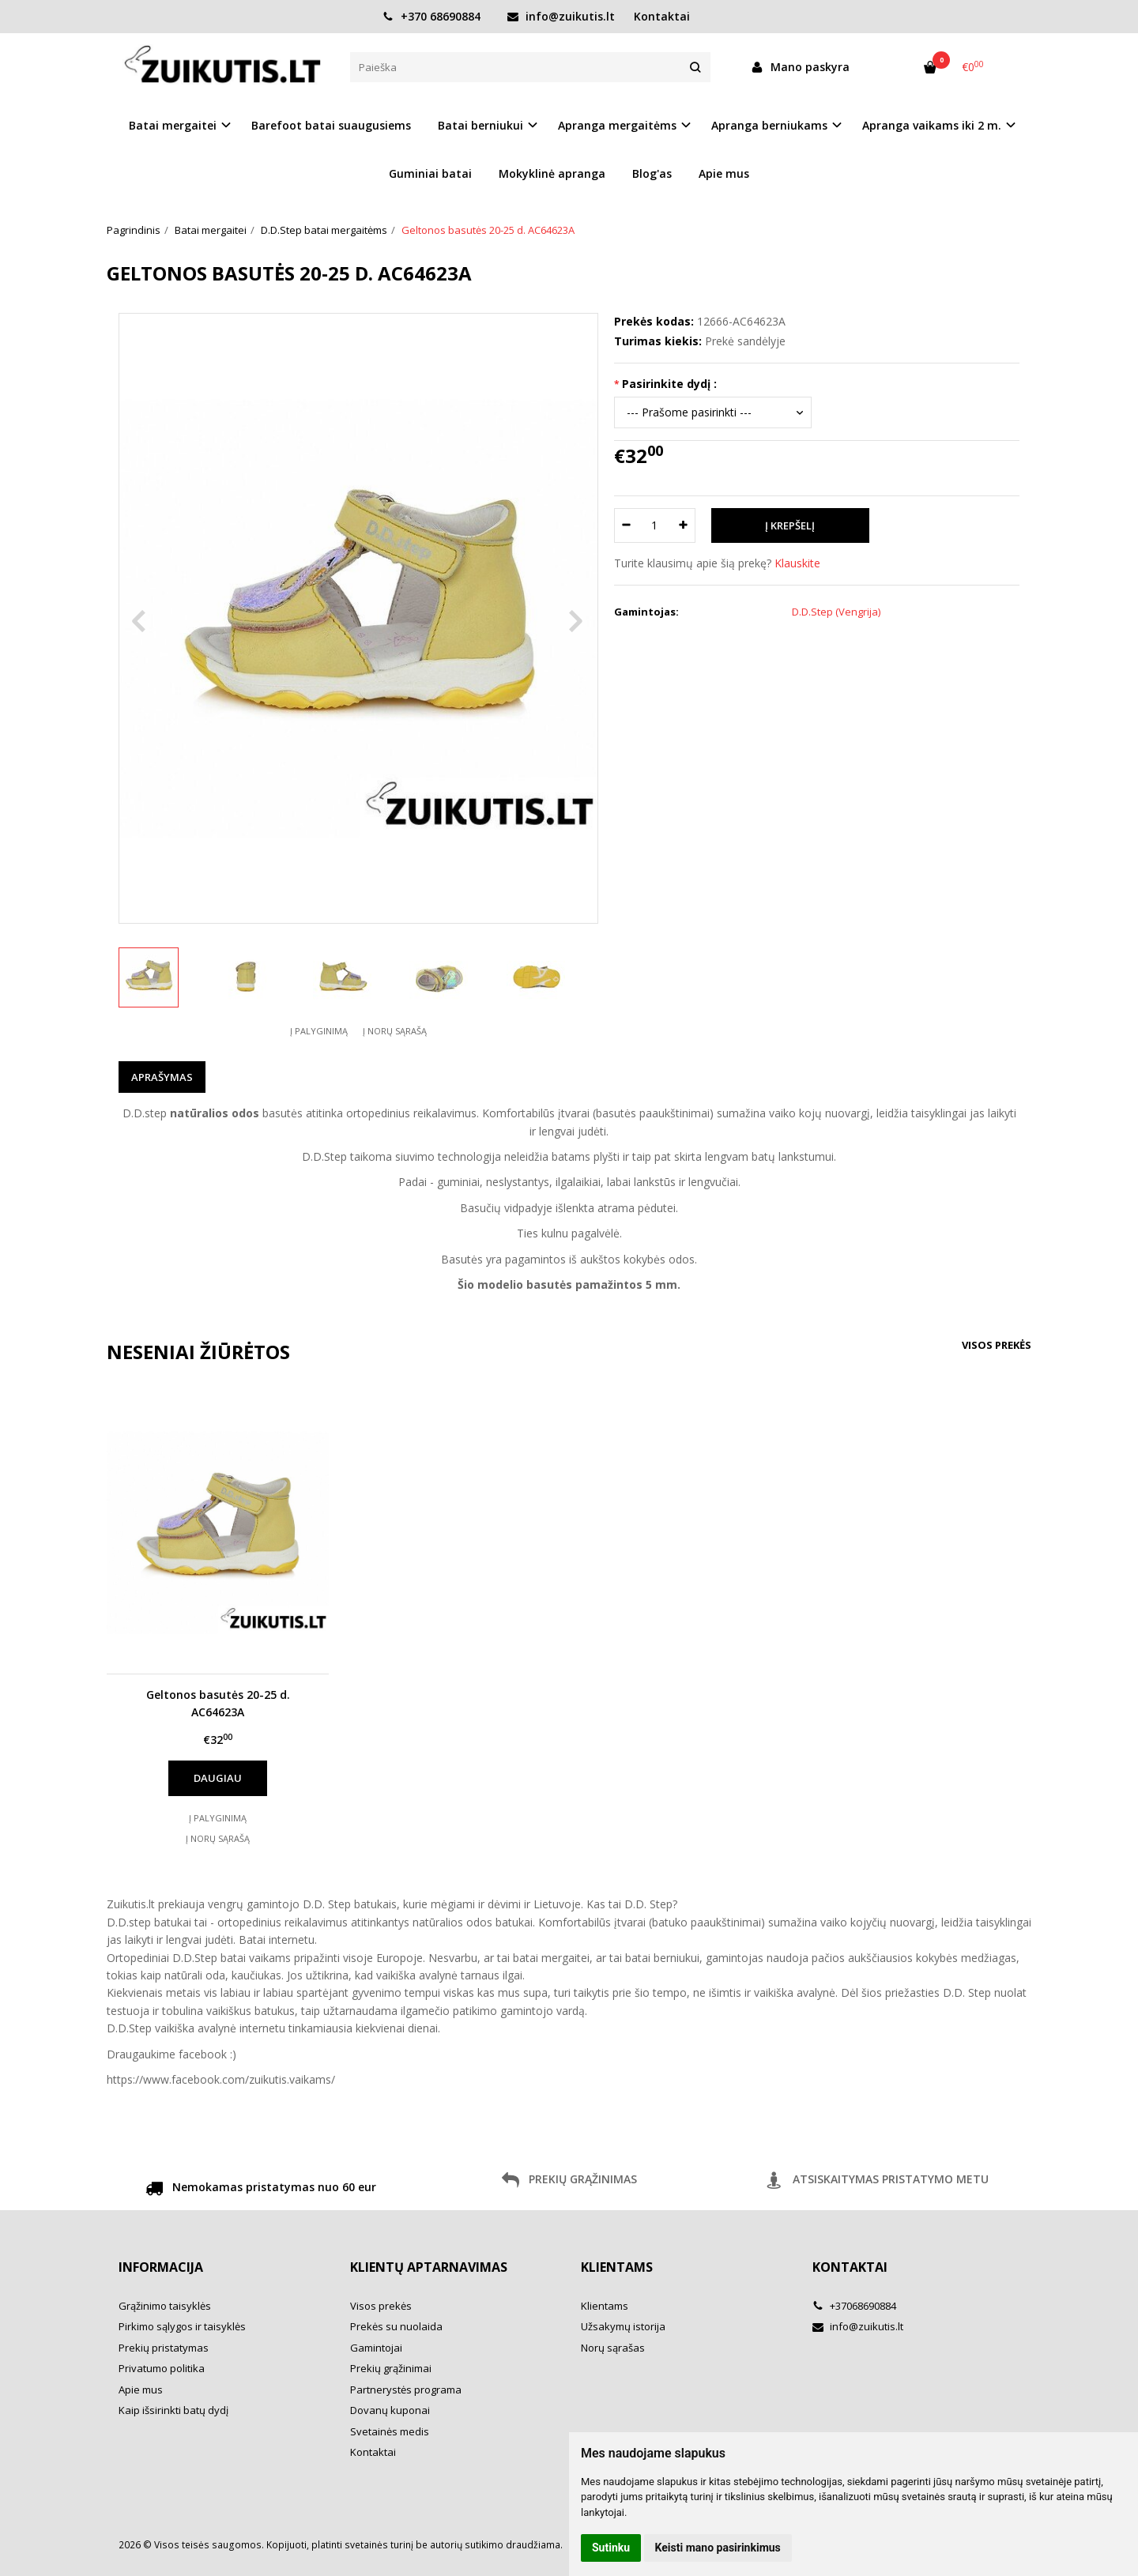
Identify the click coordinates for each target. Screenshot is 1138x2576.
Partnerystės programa (406, 2389)
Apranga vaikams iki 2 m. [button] (931, 125)
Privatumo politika (162, 2368)
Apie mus (724, 173)
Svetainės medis (389, 2431)
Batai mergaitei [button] (173, 125)
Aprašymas (162, 1077)
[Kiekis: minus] (625, 525)
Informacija (161, 2267)
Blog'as (652, 173)
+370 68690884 (431, 16)
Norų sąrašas (613, 2348)
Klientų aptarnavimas (428, 2267)
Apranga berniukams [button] (769, 125)
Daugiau (218, 1778)
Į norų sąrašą (395, 1031)
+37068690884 (854, 2306)
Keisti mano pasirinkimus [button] (718, 2547)
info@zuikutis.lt (561, 16)
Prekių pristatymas (164, 2348)
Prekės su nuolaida (396, 2326)
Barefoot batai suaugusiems (331, 125)
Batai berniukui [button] (480, 125)
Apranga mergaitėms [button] (617, 125)
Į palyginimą (319, 1031)
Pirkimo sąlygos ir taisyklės (182, 2326)
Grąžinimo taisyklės (165, 2306)
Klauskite (797, 563)
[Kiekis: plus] (684, 525)
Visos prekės (996, 1345)
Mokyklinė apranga (552, 173)
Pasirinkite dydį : (669, 383)
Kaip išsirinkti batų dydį (173, 2410)
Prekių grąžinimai (390, 2368)
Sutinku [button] (611, 2547)
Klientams (617, 2267)
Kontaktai (662, 16)
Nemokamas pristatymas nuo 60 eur (260, 2189)
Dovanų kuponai (390, 2410)
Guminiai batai (430, 173)
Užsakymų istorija (623, 2326)
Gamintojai (376, 2348)
